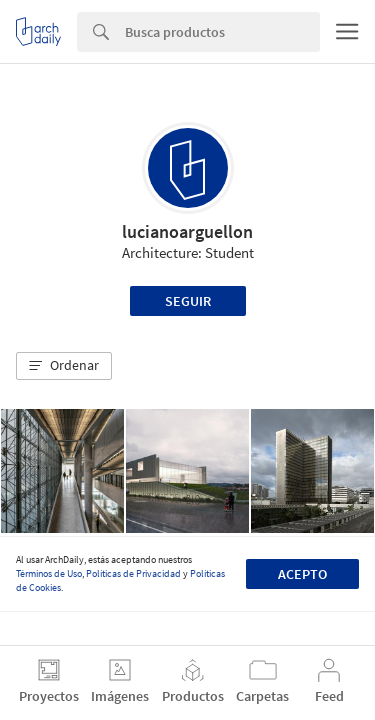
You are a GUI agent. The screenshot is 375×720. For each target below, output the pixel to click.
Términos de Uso (49, 573)
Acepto (302, 574)
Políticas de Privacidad (133, 573)
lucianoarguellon (187, 231)
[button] (64, 366)
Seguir (188, 301)
